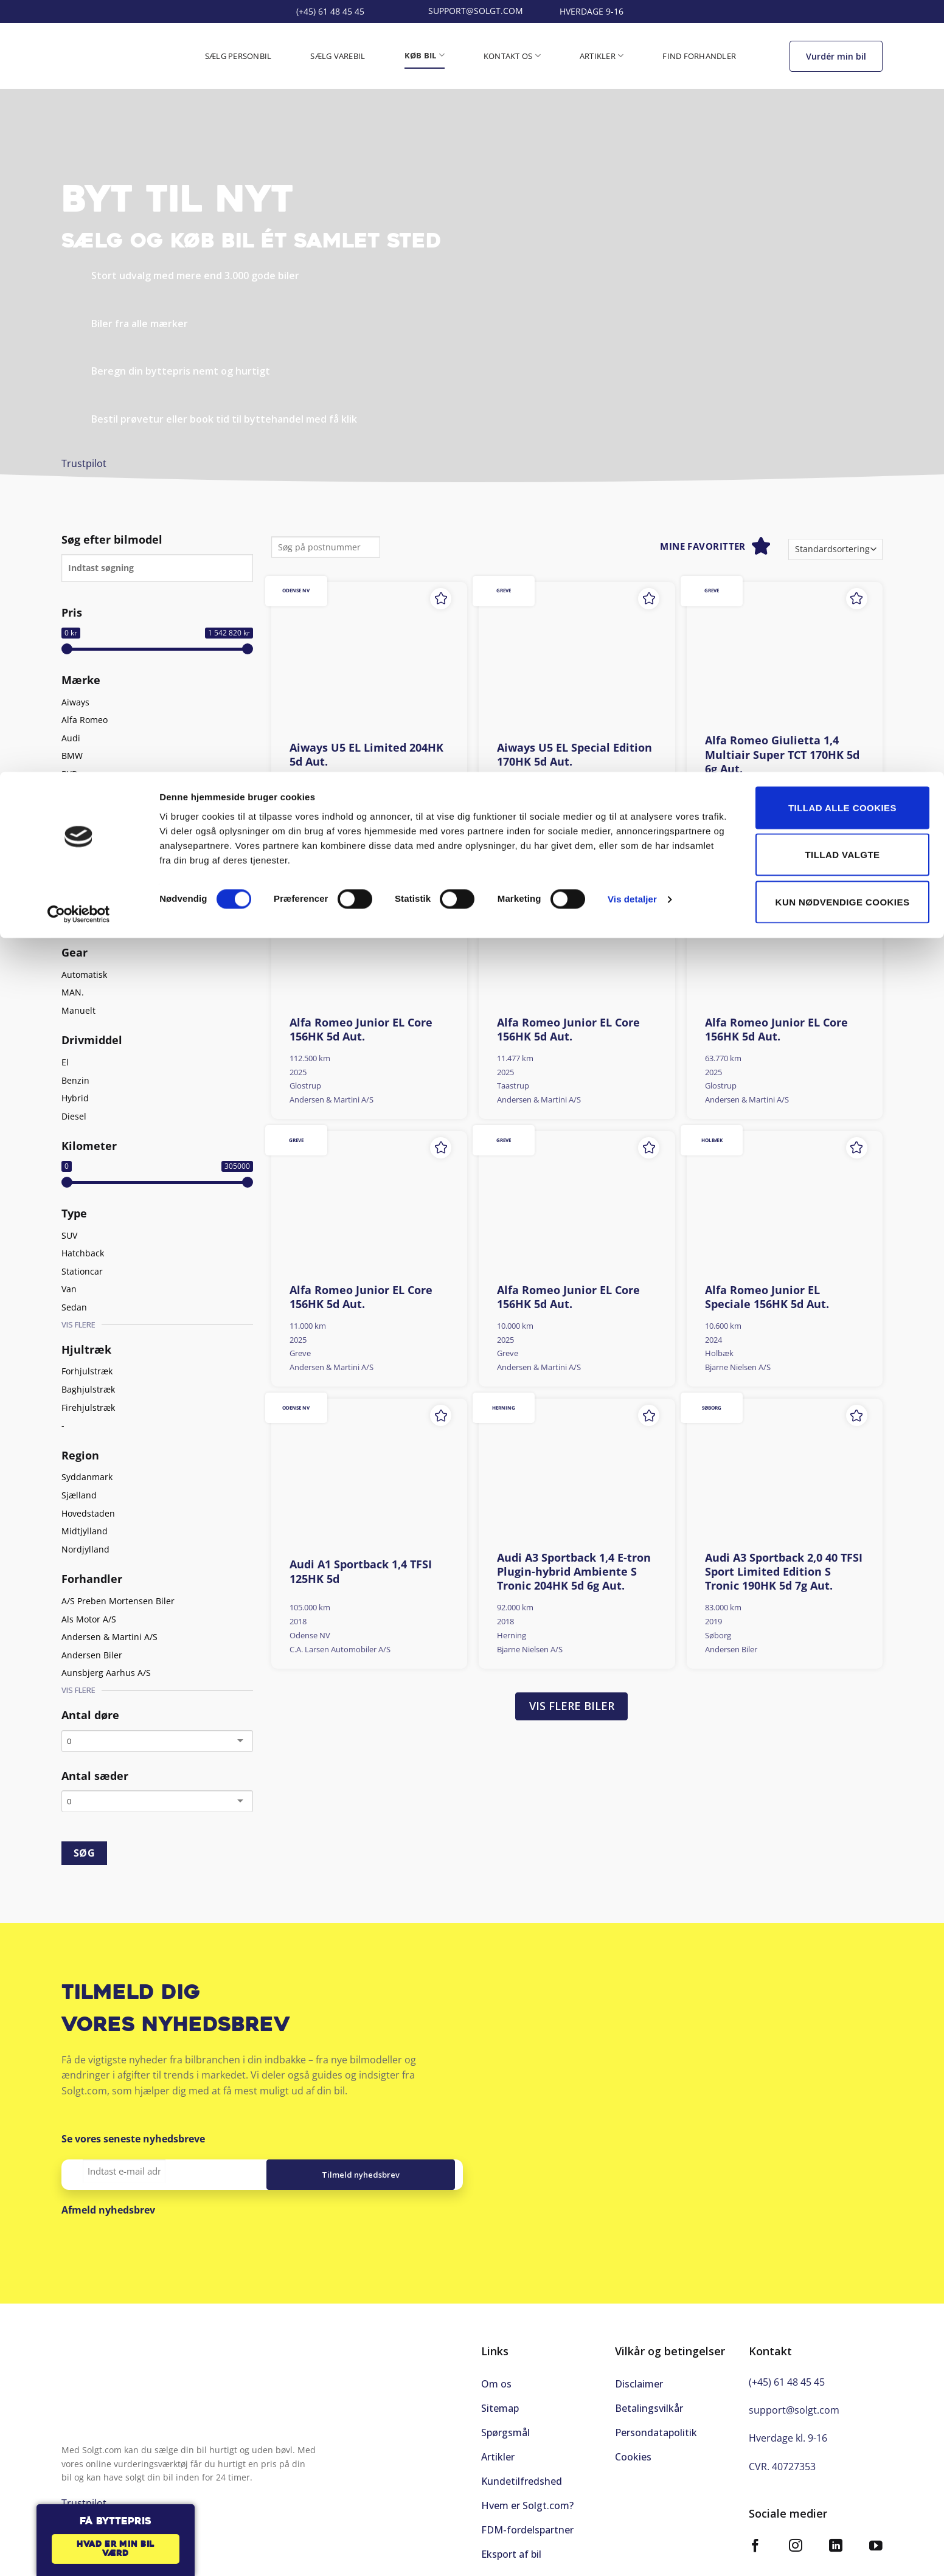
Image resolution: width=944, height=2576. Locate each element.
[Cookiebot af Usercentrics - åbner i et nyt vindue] (79, 142)
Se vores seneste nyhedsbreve (133, 2138)
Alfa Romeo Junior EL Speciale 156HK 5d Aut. (767, 1297)
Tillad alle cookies (842, 35)
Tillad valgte (842, 83)
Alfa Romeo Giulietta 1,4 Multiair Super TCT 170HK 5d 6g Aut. (782, 754)
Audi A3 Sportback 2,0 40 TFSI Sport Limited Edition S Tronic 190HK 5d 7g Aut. (783, 1572)
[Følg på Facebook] (755, 2535)
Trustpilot (83, 463)
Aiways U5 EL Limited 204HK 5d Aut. (366, 755)
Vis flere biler (571, 1705)
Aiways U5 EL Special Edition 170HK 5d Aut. (574, 755)
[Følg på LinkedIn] (835, 2535)
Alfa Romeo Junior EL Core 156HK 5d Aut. (361, 1030)
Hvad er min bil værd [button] (115, 2549)
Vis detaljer (632, 127)
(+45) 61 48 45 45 (787, 2369)
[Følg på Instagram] (795, 2535)
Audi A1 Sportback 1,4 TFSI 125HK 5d (361, 1571)
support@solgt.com (794, 2397)
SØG (84, 1853)
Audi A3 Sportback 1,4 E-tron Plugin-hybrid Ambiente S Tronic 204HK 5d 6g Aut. (574, 1572)
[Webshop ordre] (835, 549)
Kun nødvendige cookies (843, 130)
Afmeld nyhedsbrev (108, 2210)
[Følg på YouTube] (876, 2535)
